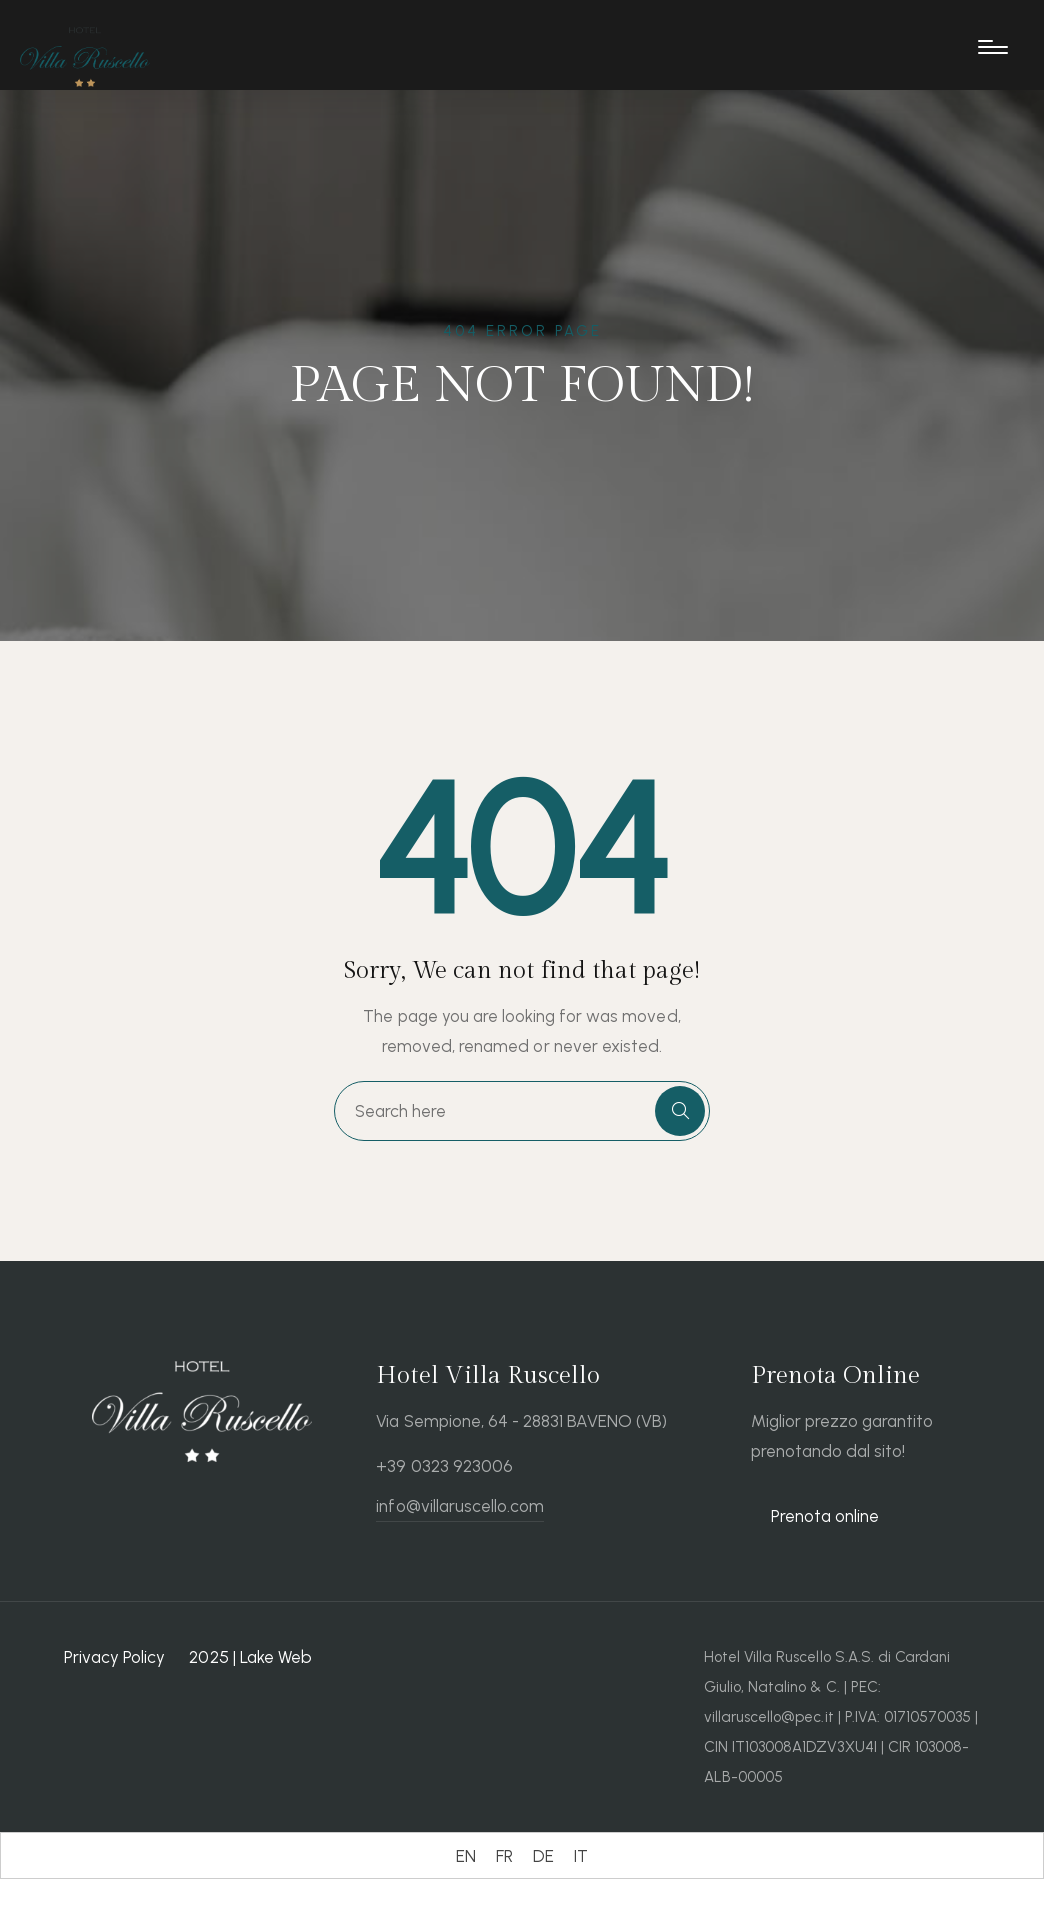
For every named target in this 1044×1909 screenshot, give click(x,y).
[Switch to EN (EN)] (466, 1856)
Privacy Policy (114, 1657)
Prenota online (825, 1516)
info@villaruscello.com (460, 1506)
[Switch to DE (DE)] (543, 1856)
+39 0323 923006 (444, 1466)
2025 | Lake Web (250, 1657)
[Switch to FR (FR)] (504, 1856)
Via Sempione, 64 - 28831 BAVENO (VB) (521, 1421)
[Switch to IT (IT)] (581, 1856)
